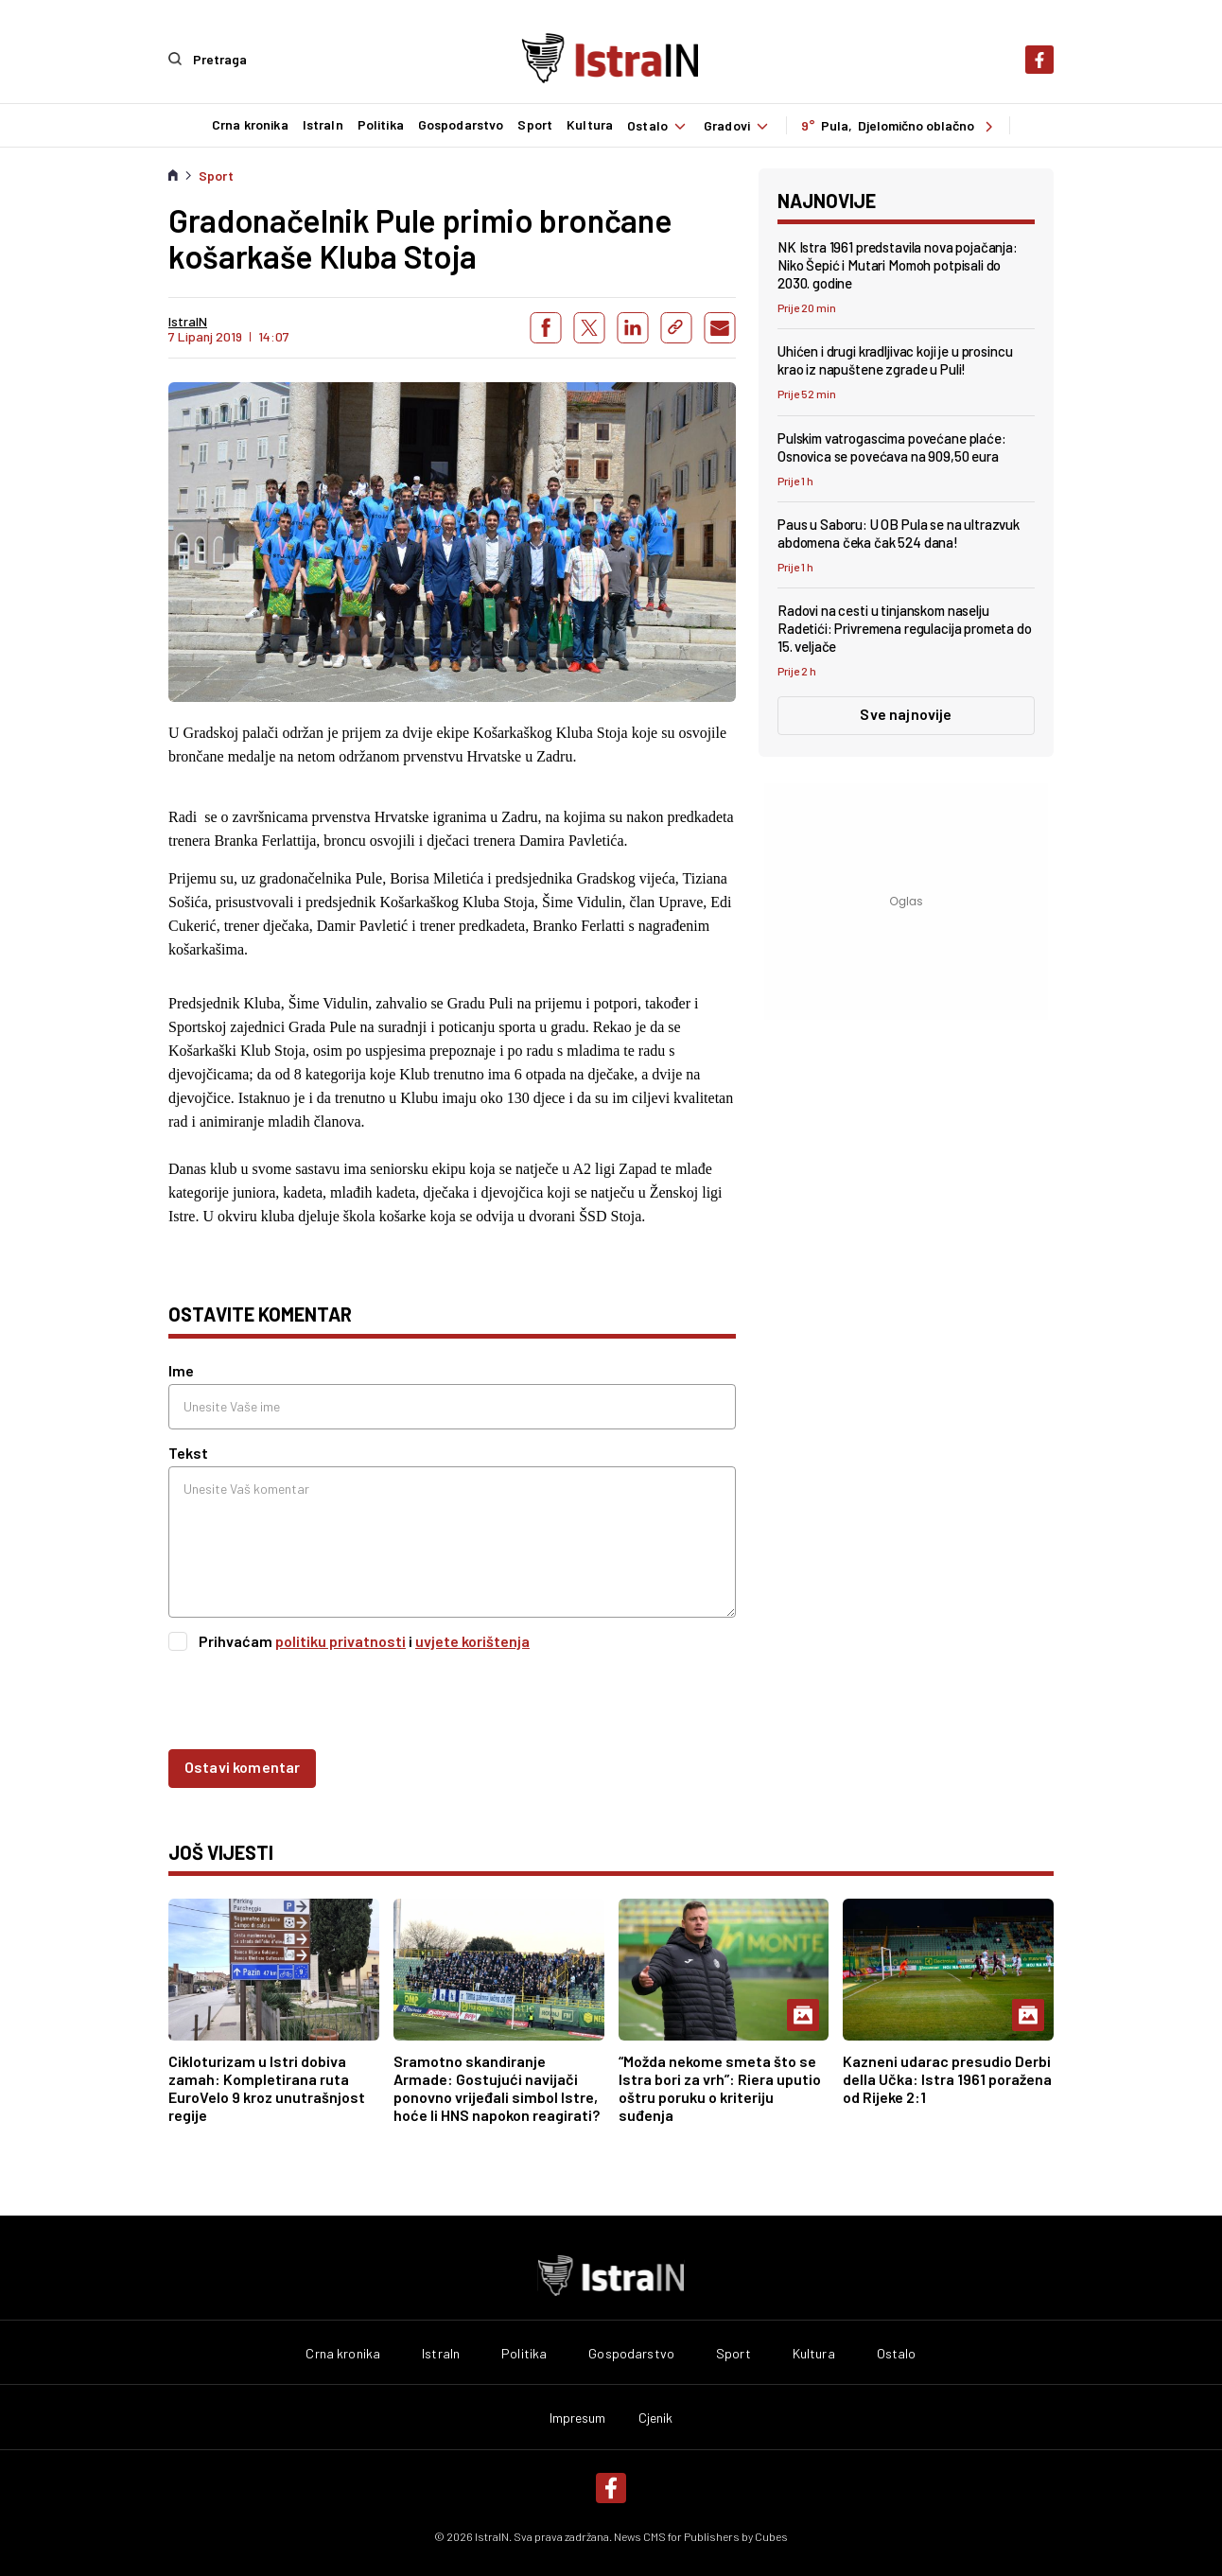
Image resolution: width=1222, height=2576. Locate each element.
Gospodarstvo (460, 124)
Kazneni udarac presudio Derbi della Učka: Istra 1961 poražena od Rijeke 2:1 (947, 2078)
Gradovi (738, 124)
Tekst (188, 1452)
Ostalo (658, 124)
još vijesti (220, 1851)
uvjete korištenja (472, 1640)
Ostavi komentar (242, 1766)
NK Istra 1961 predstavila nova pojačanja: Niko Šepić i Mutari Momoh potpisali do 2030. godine (897, 263)
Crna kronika (249, 124)
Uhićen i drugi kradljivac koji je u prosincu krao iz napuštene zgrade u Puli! (894, 359)
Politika (380, 124)
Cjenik (655, 2417)
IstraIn (322, 124)
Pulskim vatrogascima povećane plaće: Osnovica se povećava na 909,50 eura (891, 446)
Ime (181, 1369)
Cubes (771, 2535)
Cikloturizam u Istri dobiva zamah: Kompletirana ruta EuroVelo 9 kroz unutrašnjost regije (266, 2087)
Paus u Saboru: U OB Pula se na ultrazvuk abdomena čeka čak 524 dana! (898, 532)
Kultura (589, 124)
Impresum (578, 2417)
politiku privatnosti (340, 1640)
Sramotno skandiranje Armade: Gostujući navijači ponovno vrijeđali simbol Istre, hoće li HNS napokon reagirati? (496, 2087)
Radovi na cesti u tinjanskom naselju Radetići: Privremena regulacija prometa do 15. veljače (904, 627)
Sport (533, 124)
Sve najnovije (905, 713)
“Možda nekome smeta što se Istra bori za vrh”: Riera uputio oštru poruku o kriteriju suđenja (720, 2087)
